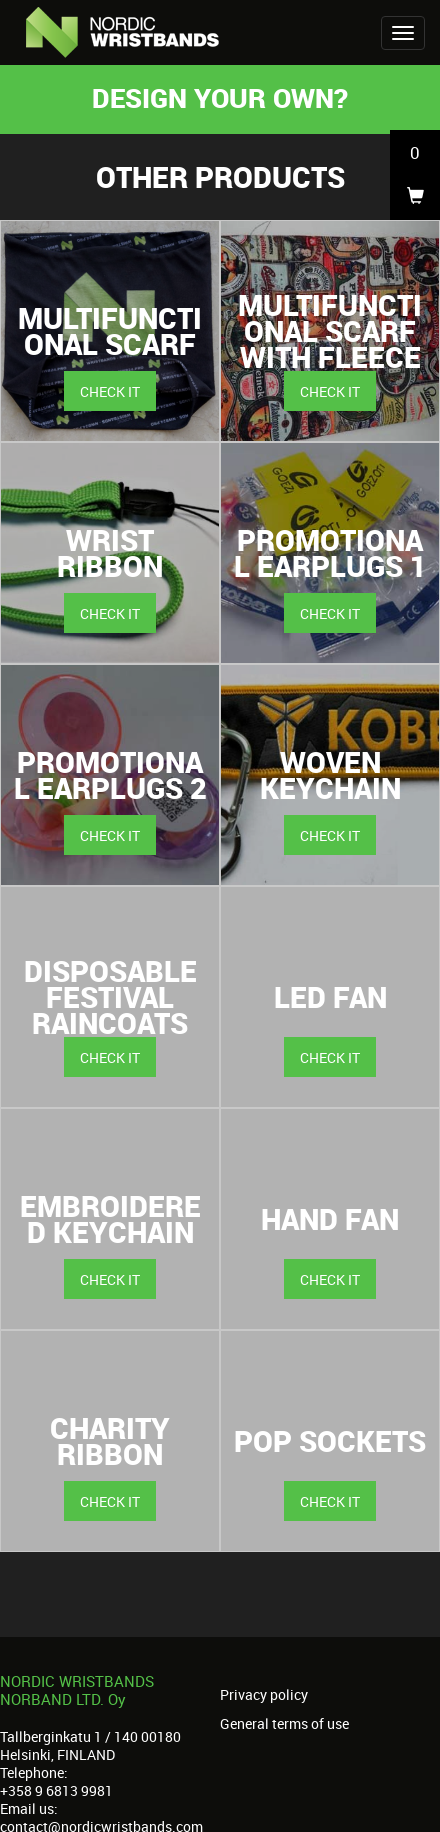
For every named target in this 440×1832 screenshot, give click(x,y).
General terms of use (284, 1724)
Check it (110, 391)
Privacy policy (264, 1695)
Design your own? (220, 97)
